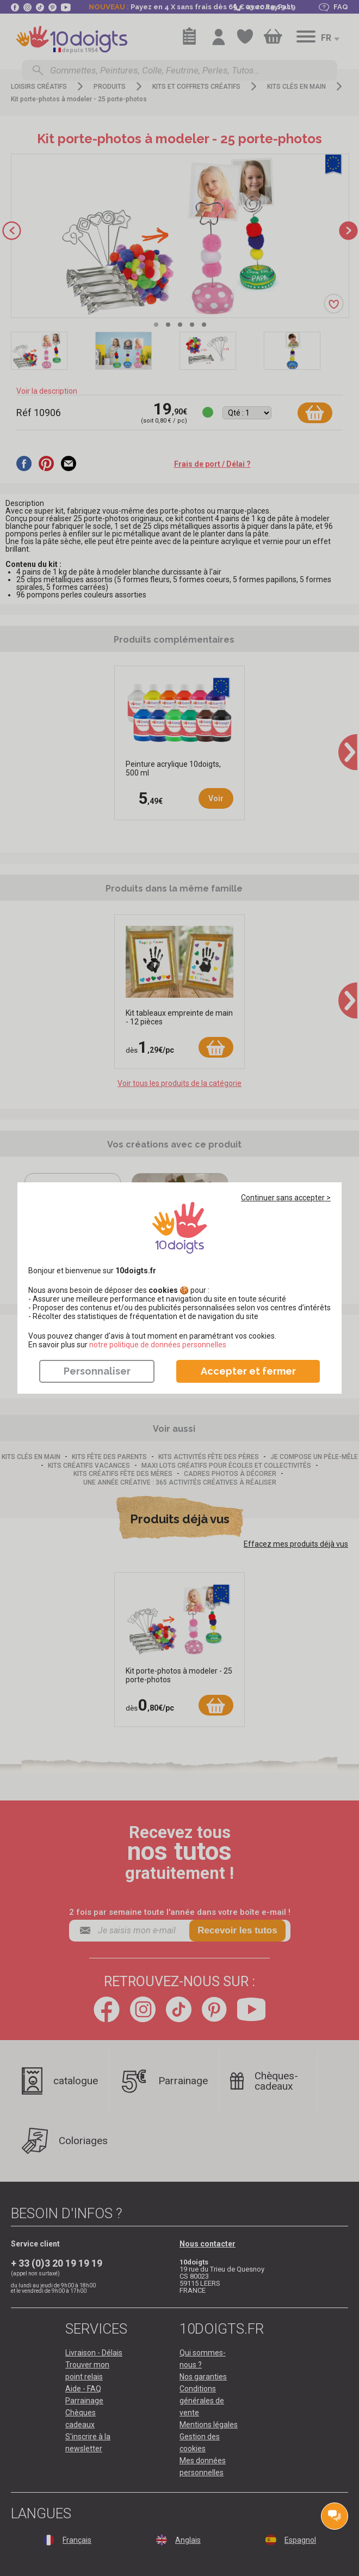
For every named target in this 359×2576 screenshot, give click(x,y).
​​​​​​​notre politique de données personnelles (157, 1344)
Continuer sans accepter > (286, 1197)
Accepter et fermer (248, 1371)
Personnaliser (97, 1371)
